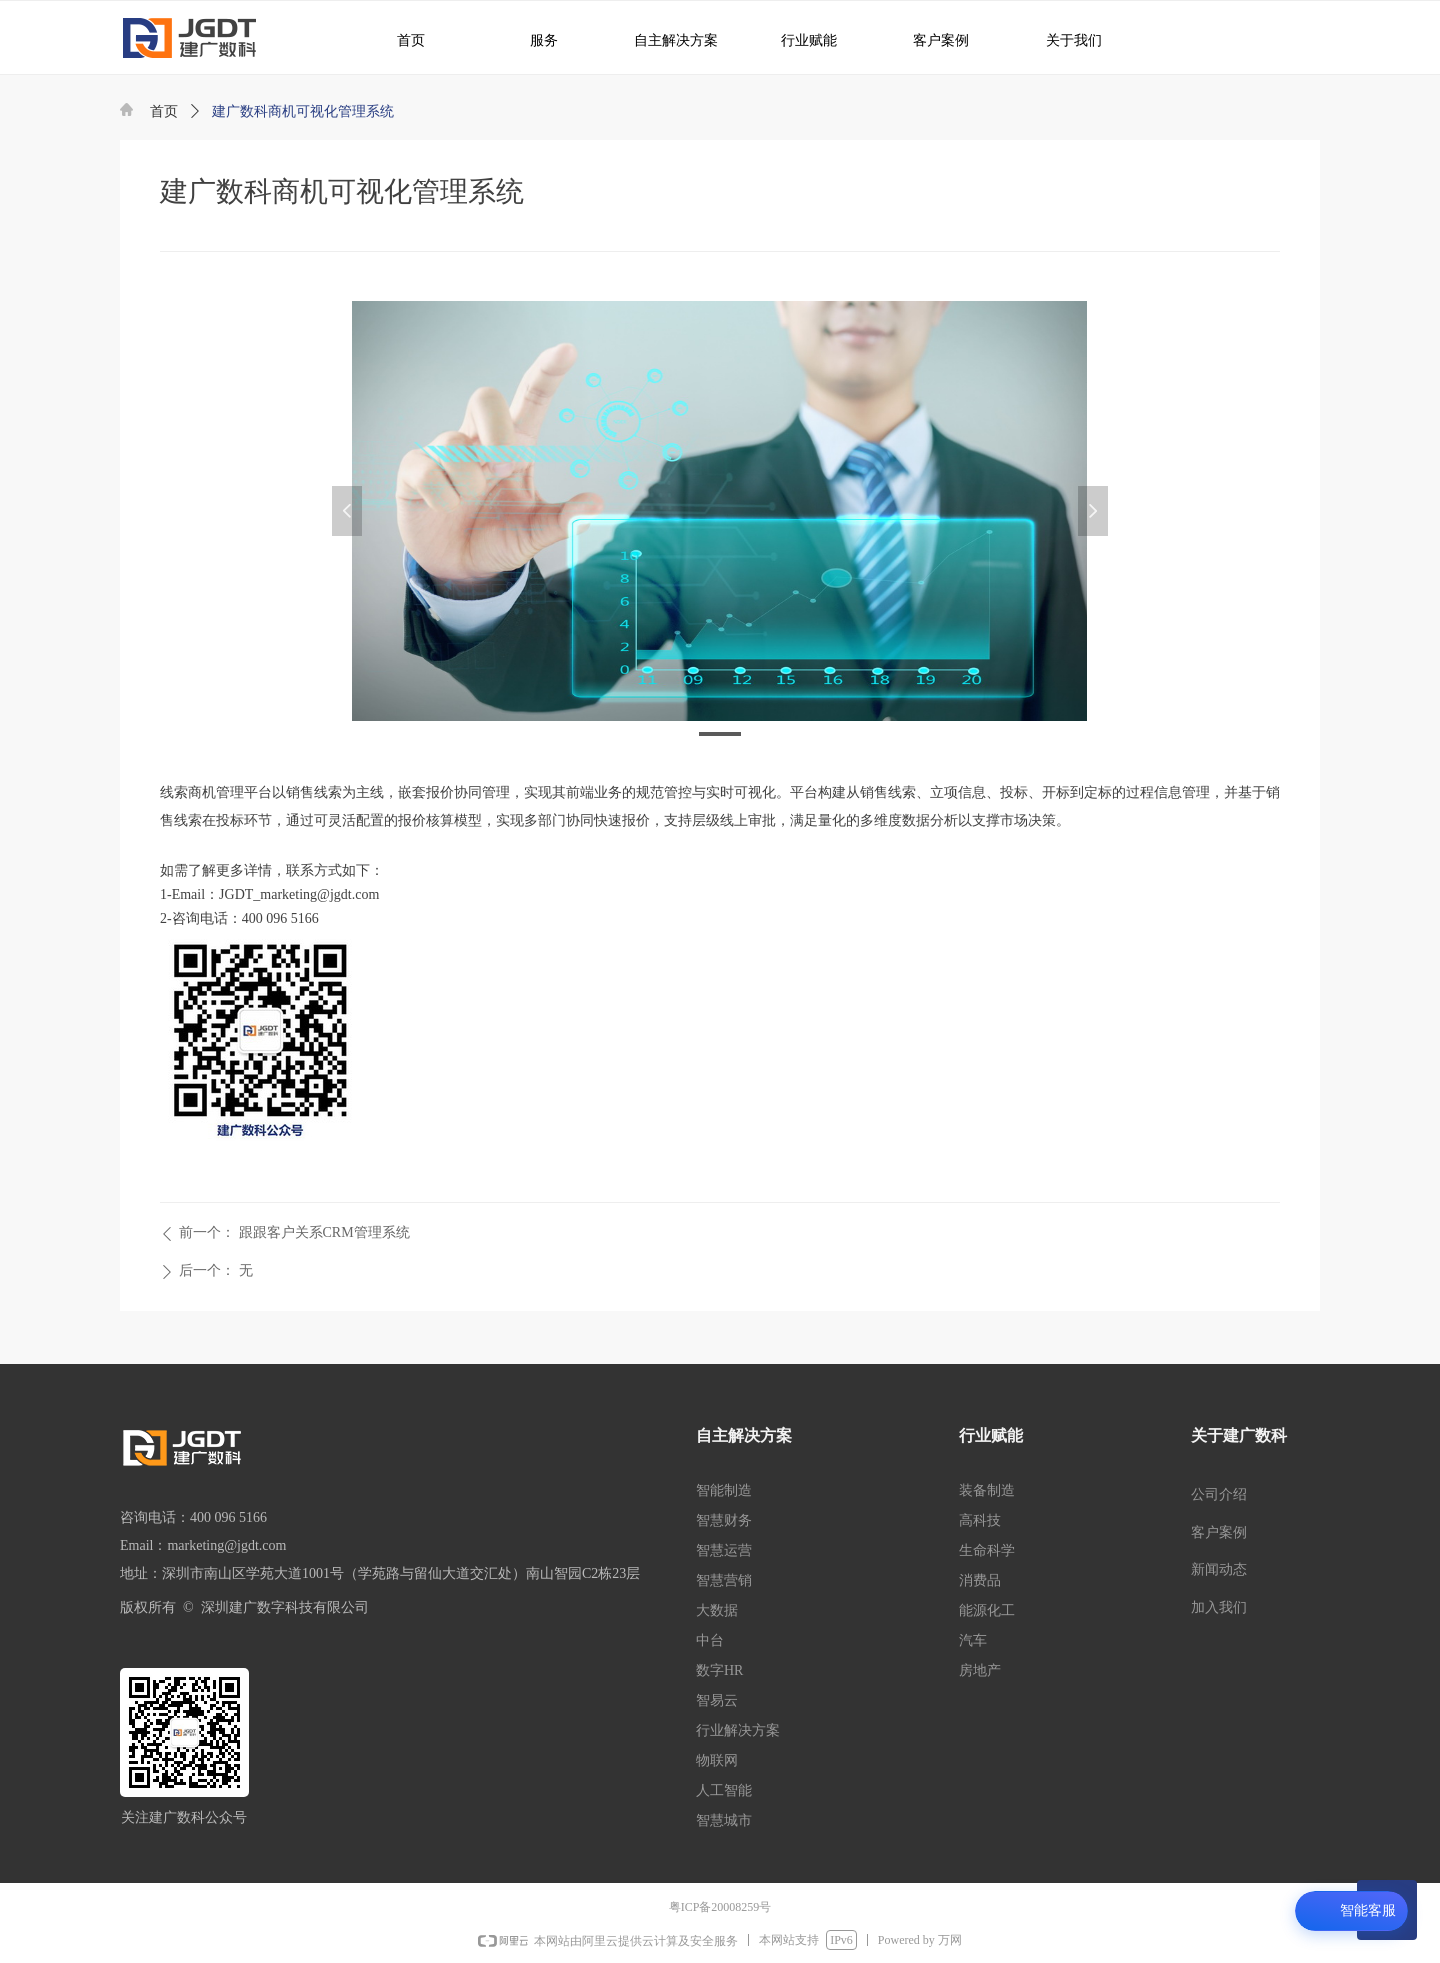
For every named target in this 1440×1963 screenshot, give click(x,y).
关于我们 (1060, 39)
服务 (533, 39)
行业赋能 (799, 39)
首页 (164, 111)
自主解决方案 (668, 39)
